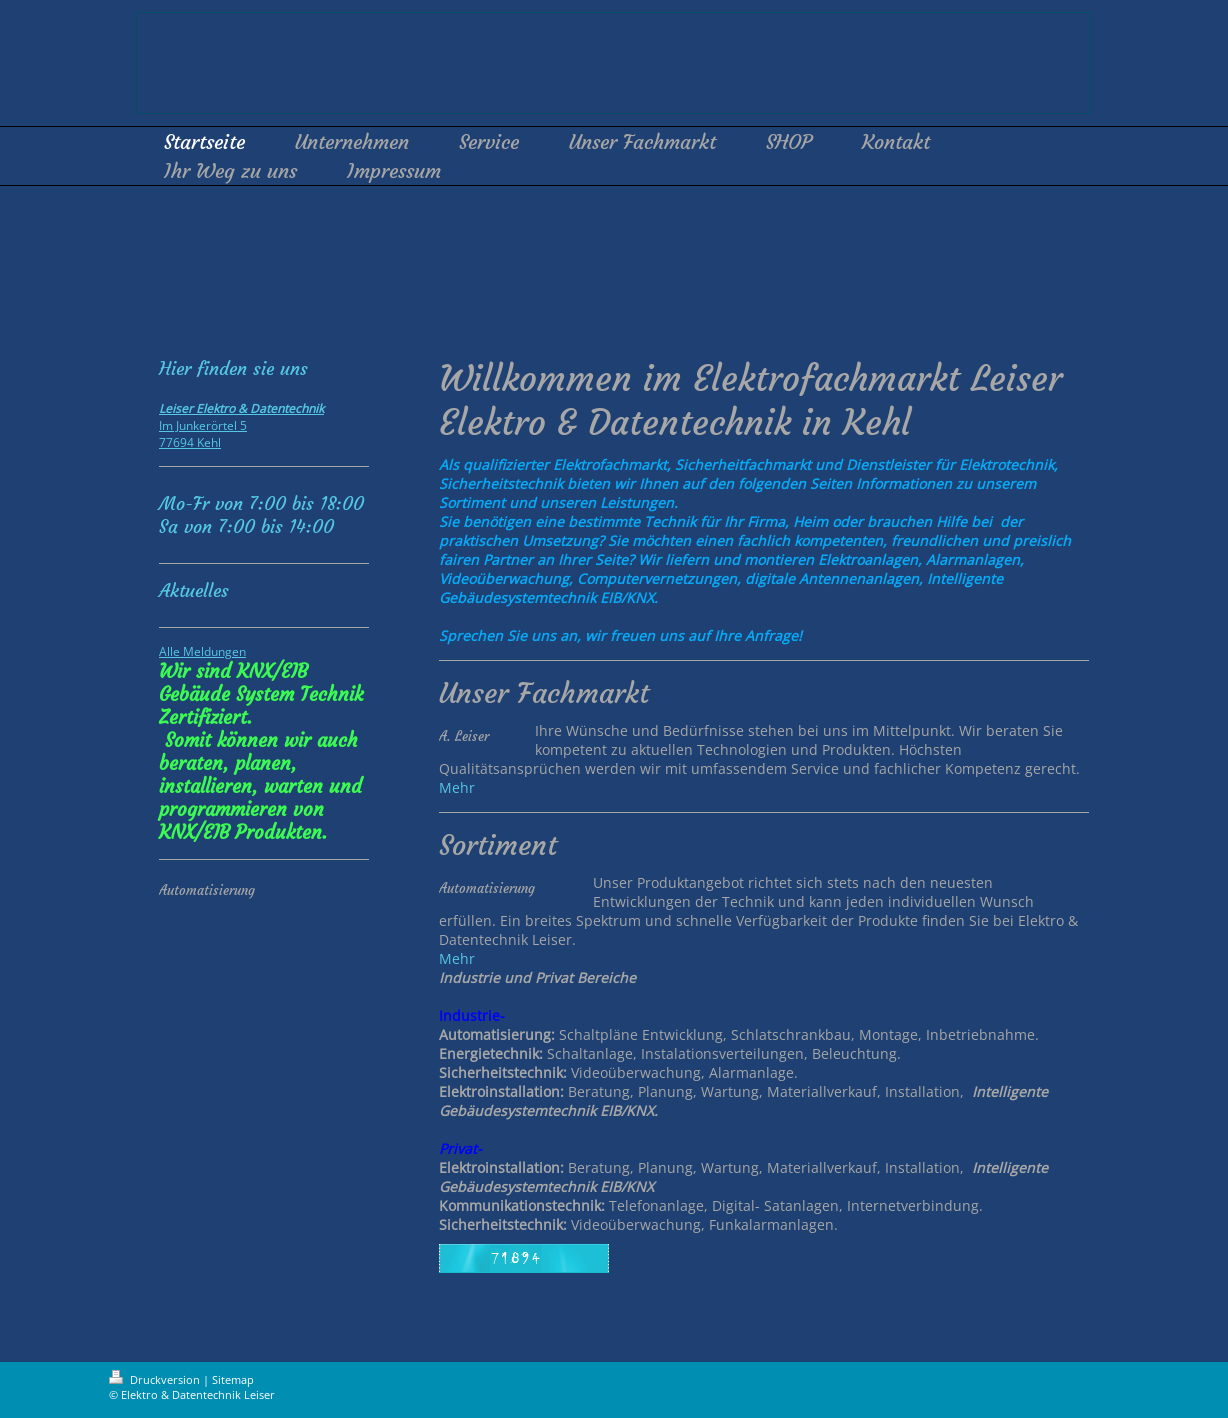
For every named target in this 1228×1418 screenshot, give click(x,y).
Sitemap (233, 1379)
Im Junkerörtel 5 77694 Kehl (241, 425)
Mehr (457, 787)
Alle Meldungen (202, 651)
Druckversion (156, 1379)
